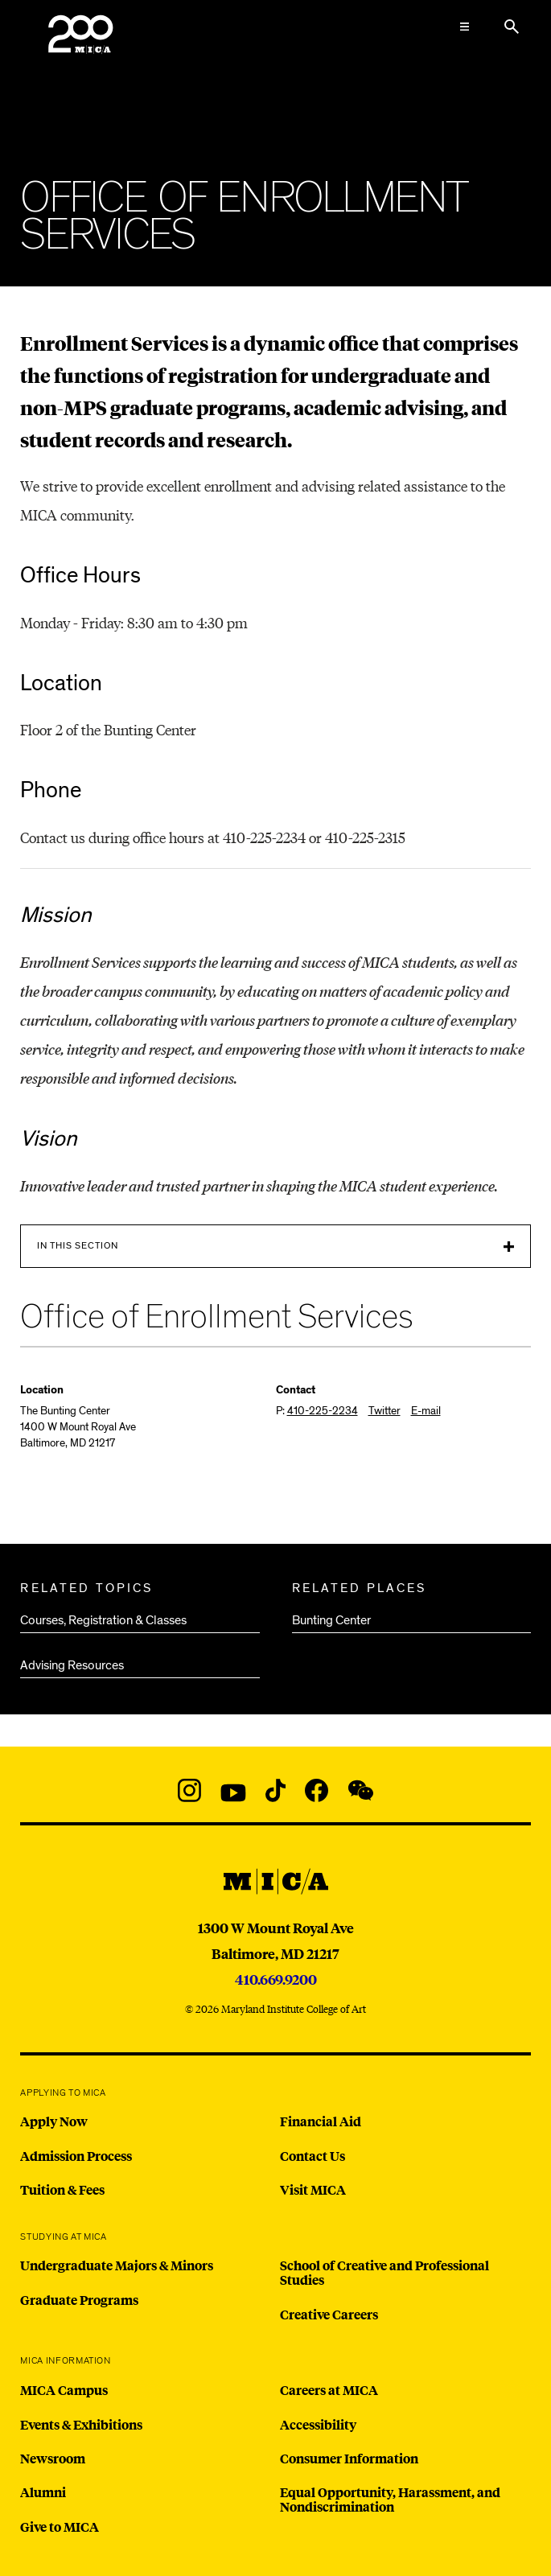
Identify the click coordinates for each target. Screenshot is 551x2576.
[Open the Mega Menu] (465, 26)
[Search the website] (511, 26)
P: (317, 1411)
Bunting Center (331, 1620)
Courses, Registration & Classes (103, 1620)
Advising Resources (72, 1665)
